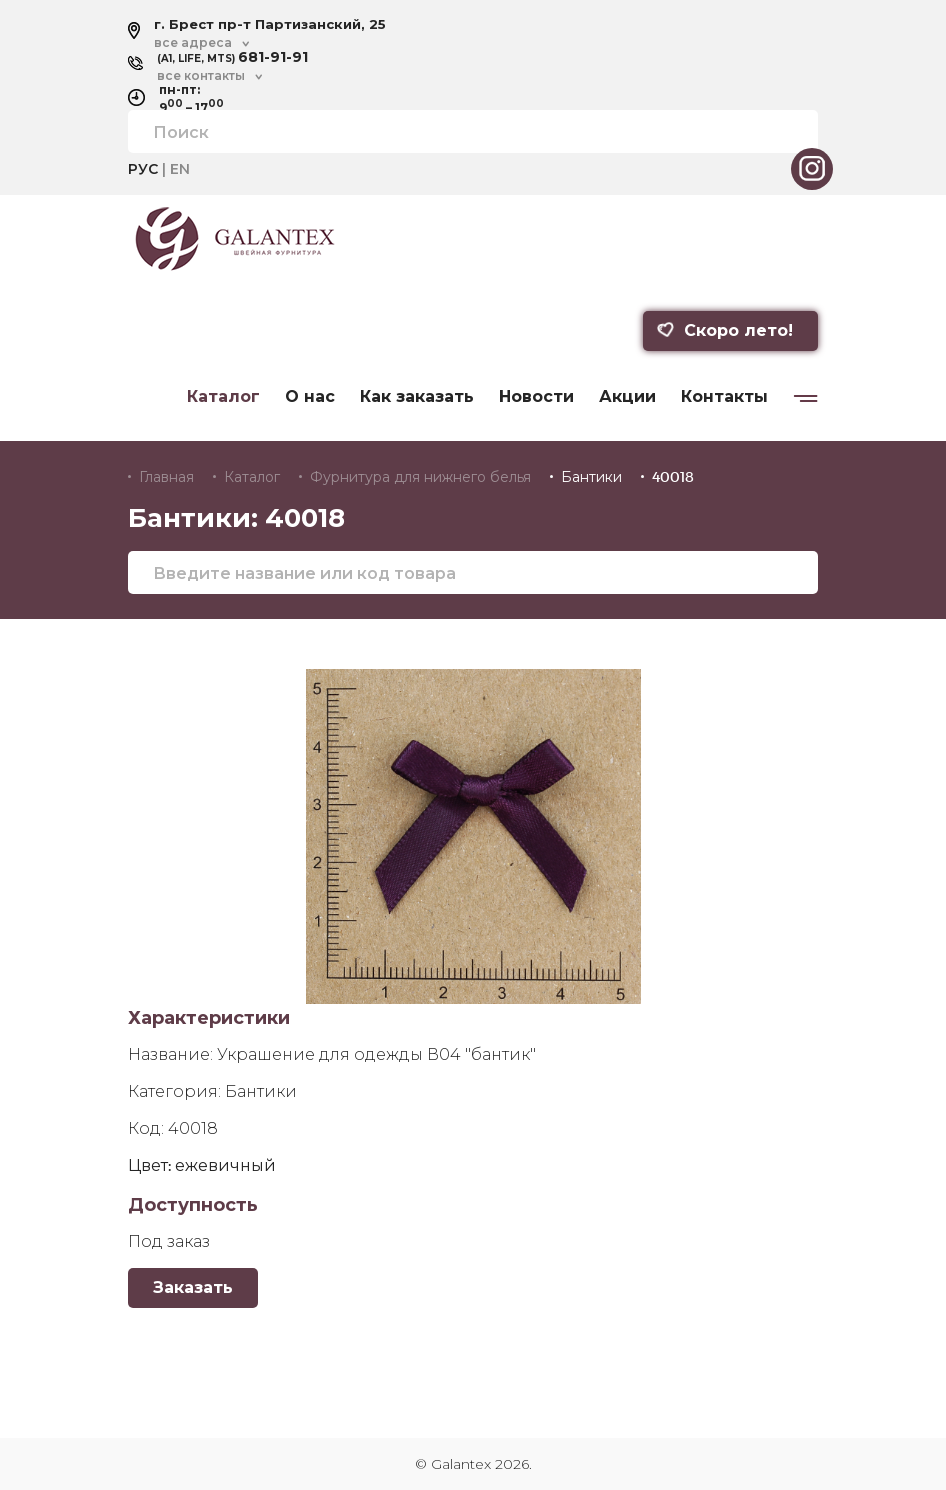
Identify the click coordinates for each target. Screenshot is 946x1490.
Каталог (223, 397)
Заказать (193, 1287)
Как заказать (417, 397)
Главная (166, 477)
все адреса (193, 43)
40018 (673, 477)
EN (180, 169)
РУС (143, 169)
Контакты (724, 397)
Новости (536, 397)
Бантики (591, 477)
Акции (627, 397)
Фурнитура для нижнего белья (420, 477)
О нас (310, 397)
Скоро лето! (725, 330)
